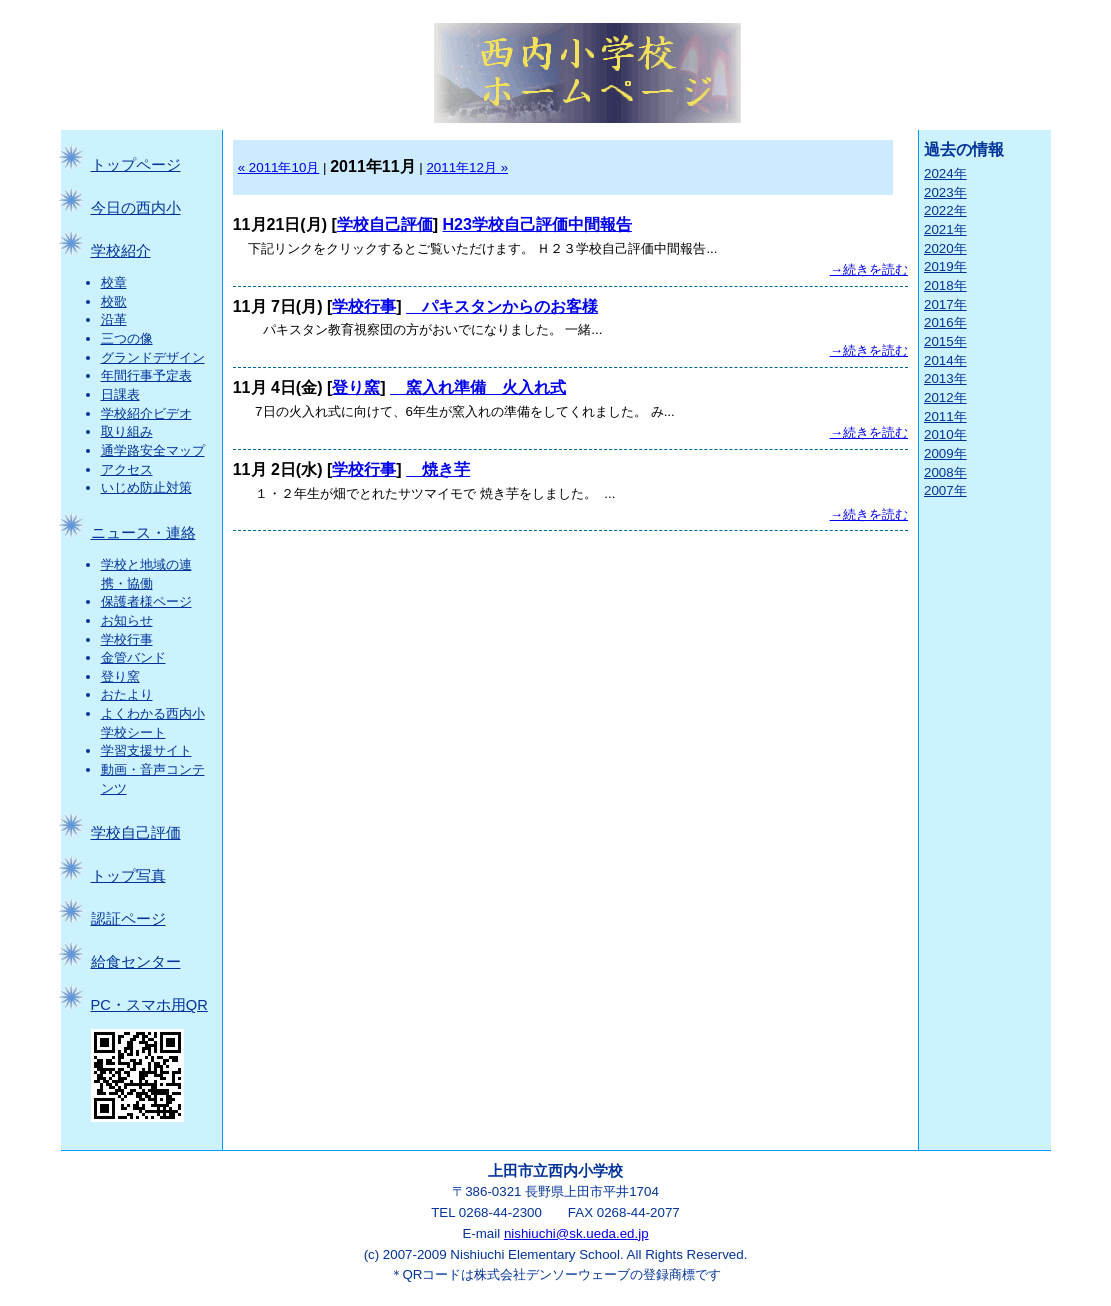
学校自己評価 (136, 833)
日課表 (120, 394)
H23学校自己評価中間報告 (537, 224)
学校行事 (127, 639)
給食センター (136, 962)
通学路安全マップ (153, 450)
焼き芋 (438, 469)
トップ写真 (128, 876)
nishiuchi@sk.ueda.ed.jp (576, 1233)
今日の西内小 (136, 208)
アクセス (127, 469)
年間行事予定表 (146, 375)
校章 (114, 282)
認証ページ (128, 919)
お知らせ (127, 620)
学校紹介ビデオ (146, 413)
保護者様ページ (146, 601)
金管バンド (133, 657)
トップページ (136, 165)
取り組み (127, 431)
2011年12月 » (467, 167)
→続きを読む (869, 269)
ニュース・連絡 (143, 533)
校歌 (114, 301)
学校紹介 (121, 251)
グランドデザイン (153, 357)
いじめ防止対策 (146, 487)
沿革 (114, 319)
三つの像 (127, 338)
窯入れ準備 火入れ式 (478, 387)
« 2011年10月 (279, 167)
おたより (127, 694)
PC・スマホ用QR (149, 1005)
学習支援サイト (146, 750)
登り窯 (120, 676)
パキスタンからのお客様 (502, 306)
